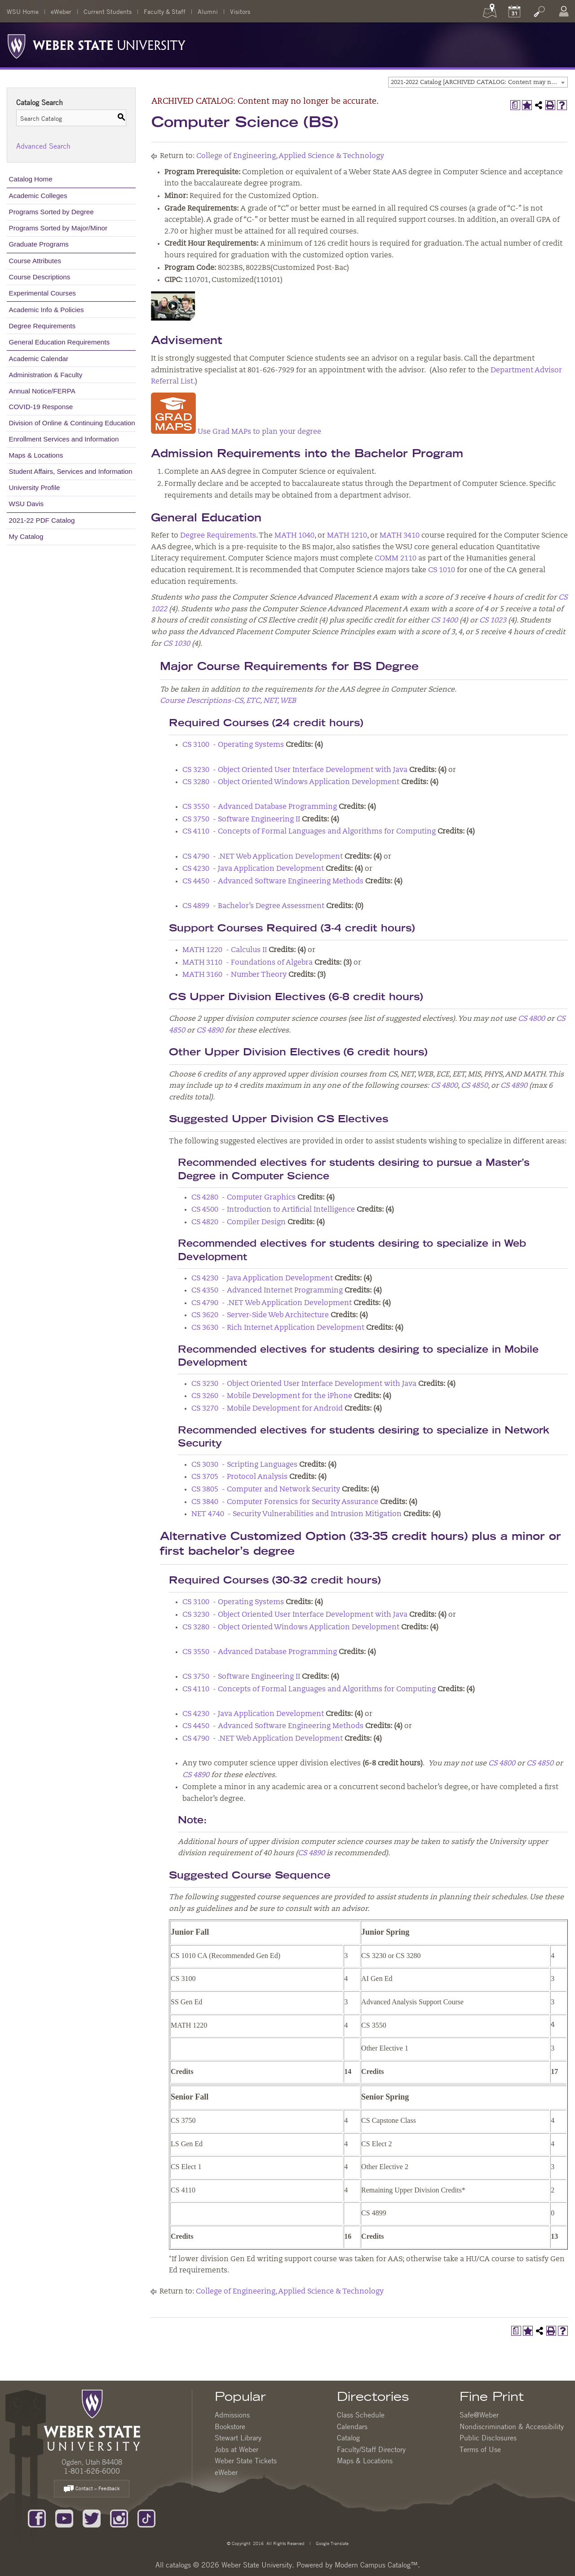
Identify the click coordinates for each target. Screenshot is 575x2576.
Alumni (208, 11)
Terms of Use (480, 2449)
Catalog (348, 2437)
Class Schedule (361, 2414)
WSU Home (23, 11)
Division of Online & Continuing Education (72, 423)
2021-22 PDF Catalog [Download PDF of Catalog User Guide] (42, 520)
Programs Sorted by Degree (51, 212)
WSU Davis (26, 503)
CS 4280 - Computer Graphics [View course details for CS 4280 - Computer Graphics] (243, 1197)
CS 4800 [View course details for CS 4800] (531, 1019)
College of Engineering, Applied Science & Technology (290, 156)
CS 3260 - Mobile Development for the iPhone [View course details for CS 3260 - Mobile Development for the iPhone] (271, 1396)
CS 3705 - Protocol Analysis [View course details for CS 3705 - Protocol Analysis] (239, 1477)
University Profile (34, 487)
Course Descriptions (40, 277)
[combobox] (478, 82)
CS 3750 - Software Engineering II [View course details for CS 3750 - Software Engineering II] (241, 819)
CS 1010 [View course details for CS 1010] (441, 570)
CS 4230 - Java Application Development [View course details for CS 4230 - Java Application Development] (253, 869)
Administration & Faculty (46, 375)
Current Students (108, 11)
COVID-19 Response (41, 406)
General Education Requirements (59, 342)
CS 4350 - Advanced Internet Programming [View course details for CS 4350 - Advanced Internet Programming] (267, 1290)
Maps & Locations (36, 455)
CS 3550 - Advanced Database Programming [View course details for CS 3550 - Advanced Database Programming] (259, 807)
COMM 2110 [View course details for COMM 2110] (395, 558)
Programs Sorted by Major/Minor (58, 228)
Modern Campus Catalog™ (376, 2564)
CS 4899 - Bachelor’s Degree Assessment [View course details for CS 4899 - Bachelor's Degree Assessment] (253, 906)
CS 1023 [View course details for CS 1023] (492, 620)
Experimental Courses (42, 293)
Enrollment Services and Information (64, 439)
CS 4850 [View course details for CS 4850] (474, 1086)
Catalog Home (31, 179)
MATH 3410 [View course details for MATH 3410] (400, 535)
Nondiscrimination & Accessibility (512, 2426)
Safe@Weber (479, 2414)
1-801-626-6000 (92, 2470)
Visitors (240, 11)
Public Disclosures (488, 2437)
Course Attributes (35, 261)
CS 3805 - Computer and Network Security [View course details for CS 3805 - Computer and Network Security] (265, 1489)
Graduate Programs (39, 244)
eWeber (61, 11)
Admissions (232, 2414)
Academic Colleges (38, 195)
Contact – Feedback (91, 2489)
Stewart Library (238, 2437)
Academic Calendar (39, 358)
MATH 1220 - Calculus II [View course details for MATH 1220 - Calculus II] (224, 950)
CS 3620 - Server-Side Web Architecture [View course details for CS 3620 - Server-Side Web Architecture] (260, 1315)
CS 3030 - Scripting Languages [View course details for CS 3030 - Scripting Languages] (244, 1465)
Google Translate (331, 2543)
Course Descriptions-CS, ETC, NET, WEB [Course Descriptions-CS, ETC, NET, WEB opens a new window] (228, 701)
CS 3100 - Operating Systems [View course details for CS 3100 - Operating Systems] (233, 745)
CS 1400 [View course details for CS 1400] (444, 620)
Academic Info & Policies (46, 309)
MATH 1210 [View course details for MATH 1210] (347, 535)
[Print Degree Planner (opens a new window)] (515, 105)
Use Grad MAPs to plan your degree (236, 432)
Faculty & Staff (165, 11)
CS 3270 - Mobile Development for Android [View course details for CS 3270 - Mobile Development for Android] (267, 1408)
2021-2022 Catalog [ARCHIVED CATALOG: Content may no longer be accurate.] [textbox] (479, 82)
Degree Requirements (42, 326)
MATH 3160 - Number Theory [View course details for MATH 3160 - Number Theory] (234, 975)
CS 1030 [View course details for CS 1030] (176, 644)
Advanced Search (43, 145)
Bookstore (230, 2426)
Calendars (352, 2426)
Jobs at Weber (236, 2449)
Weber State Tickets (246, 2460)
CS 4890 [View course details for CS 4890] (209, 1030)
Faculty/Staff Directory (371, 2449)
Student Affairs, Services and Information (71, 471)
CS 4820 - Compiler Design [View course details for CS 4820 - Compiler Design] (238, 1222)
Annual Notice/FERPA (42, 391)
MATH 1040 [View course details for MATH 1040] (294, 535)
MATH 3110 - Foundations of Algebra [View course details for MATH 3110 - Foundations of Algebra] (247, 962)
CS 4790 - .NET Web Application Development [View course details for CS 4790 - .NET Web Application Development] (262, 856)
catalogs (178, 2564)
